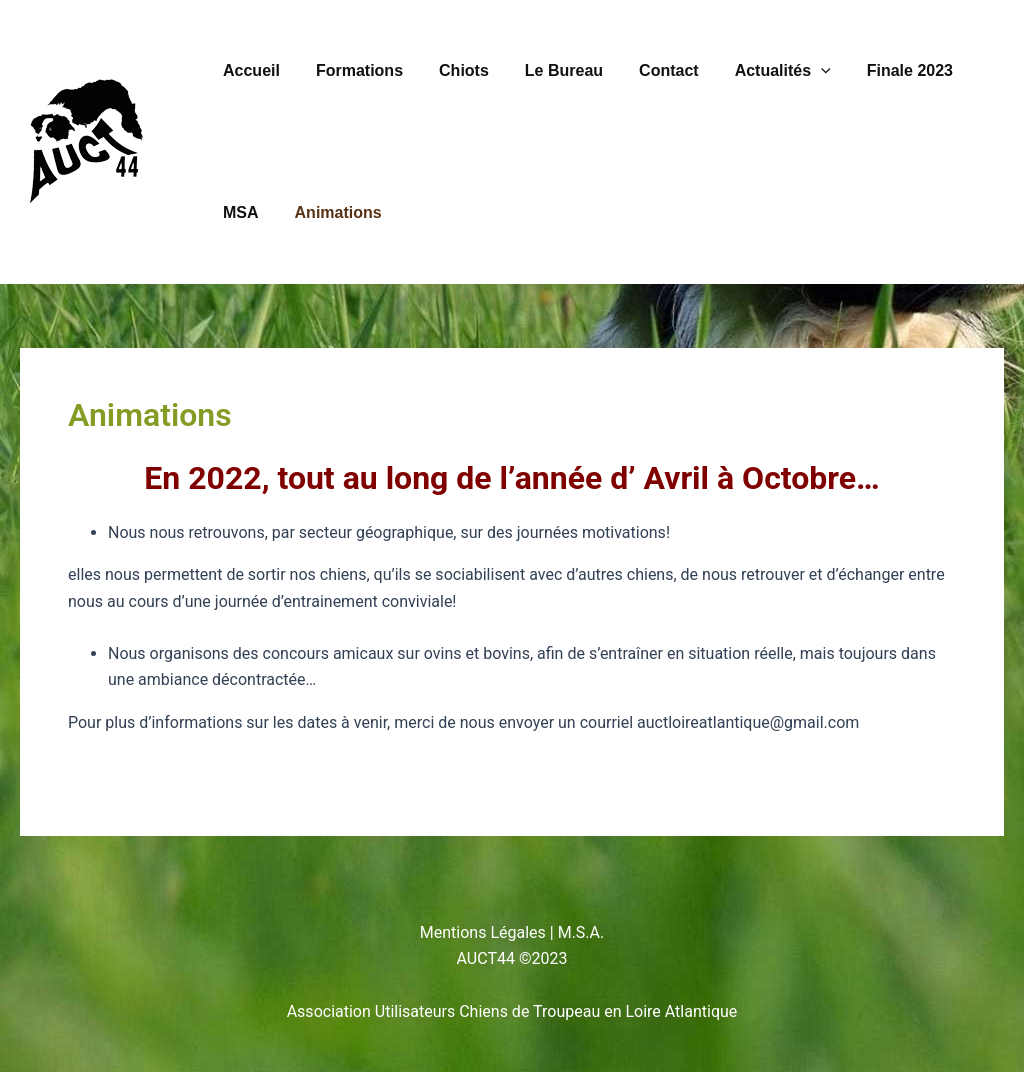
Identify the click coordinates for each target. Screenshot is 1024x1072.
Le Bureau (550, 70)
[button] (799, 71)
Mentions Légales (483, 932)
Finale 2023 (884, 70)
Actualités (761, 71)
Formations (353, 70)
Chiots (454, 70)
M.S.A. (581, 932)
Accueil (249, 70)
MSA (239, 212)
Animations (332, 212)
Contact (651, 70)
